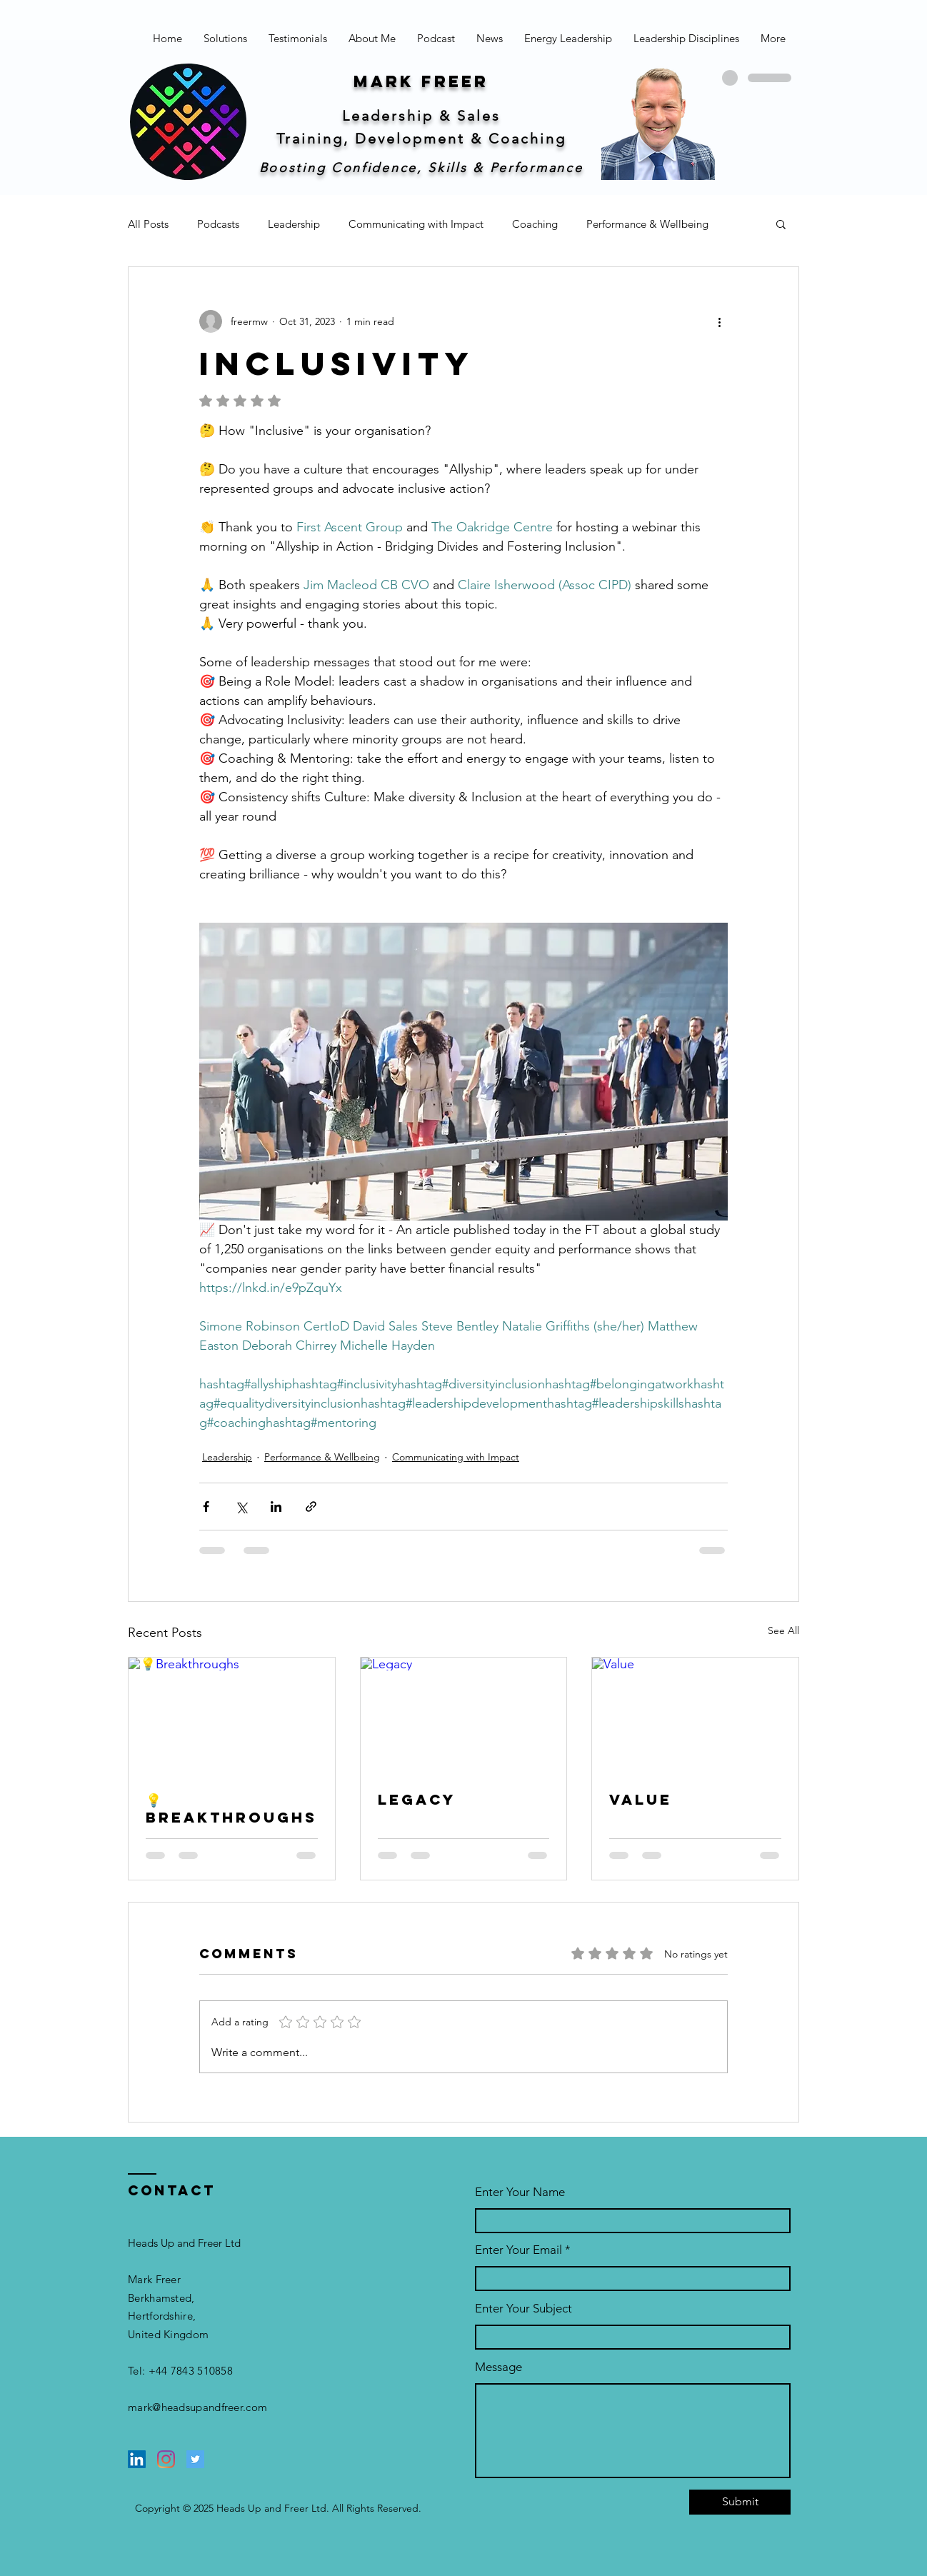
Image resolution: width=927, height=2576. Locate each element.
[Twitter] (195, 2459)
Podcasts (218, 224)
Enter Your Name (520, 2192)
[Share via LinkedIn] (276, 1506)
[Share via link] (311, 1506)
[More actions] (719, 321)
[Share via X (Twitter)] (241, 1506)
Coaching (535, 224)
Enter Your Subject (523, 2308)
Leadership (294, 224)
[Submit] (740, 2502)
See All (783, 1630)
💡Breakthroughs (231, 1808)
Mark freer (421, 81)
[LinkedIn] (137, 2459)
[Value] (695, 1715)
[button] (781, 223)
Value (640, 1799)
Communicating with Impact (416, 224)
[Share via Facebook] (206, 1506)
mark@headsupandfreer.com (197, 2407)
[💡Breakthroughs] (232, 1715)
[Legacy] (464, 1715)
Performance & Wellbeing (647, 224)
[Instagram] (166, 2459)
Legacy (417, 1799)
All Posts (148, 224)
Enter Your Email (518, 2250)
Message (498, 2367)
